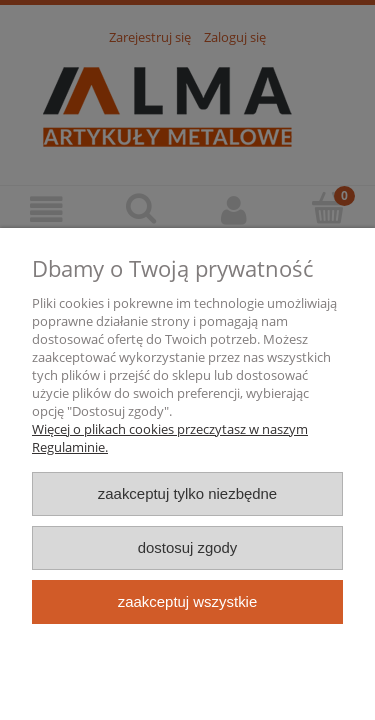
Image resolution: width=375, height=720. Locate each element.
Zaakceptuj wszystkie (187, 601)
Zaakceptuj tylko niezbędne (187, 493)
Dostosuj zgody (188, 547)
